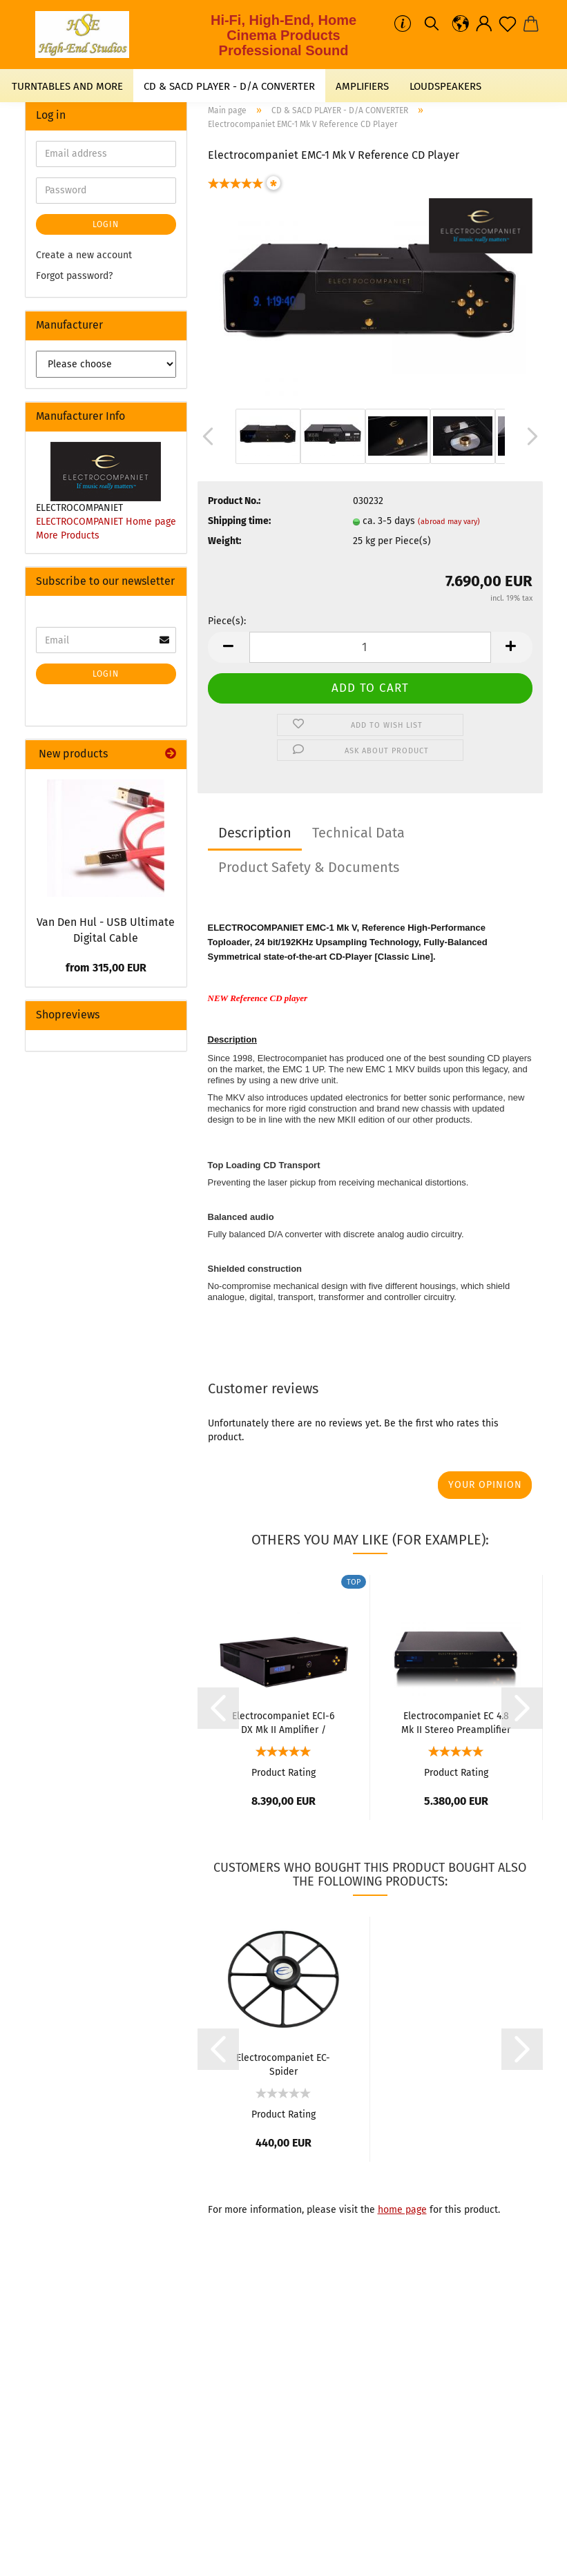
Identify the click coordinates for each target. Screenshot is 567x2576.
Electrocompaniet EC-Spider (283, 2063)
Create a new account (84, 255)
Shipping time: (239, 521)
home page (402, 2210)
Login (106, 224)
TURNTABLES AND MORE (67, 86)
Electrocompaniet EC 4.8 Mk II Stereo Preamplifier (455, 1722)
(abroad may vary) (449, 521)
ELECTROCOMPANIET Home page (106, 521)
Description (254, 832)
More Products (67, 535)
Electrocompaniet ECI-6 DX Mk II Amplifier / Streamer (283, 1722)
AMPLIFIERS (362, 86)
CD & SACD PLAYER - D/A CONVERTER (229, 86)
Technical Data (358, 832)
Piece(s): (227, 621)
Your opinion (485, 1485)
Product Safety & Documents (308, 867)
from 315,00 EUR (106, 967)
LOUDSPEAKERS (445, 86)
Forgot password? (74, 276)
